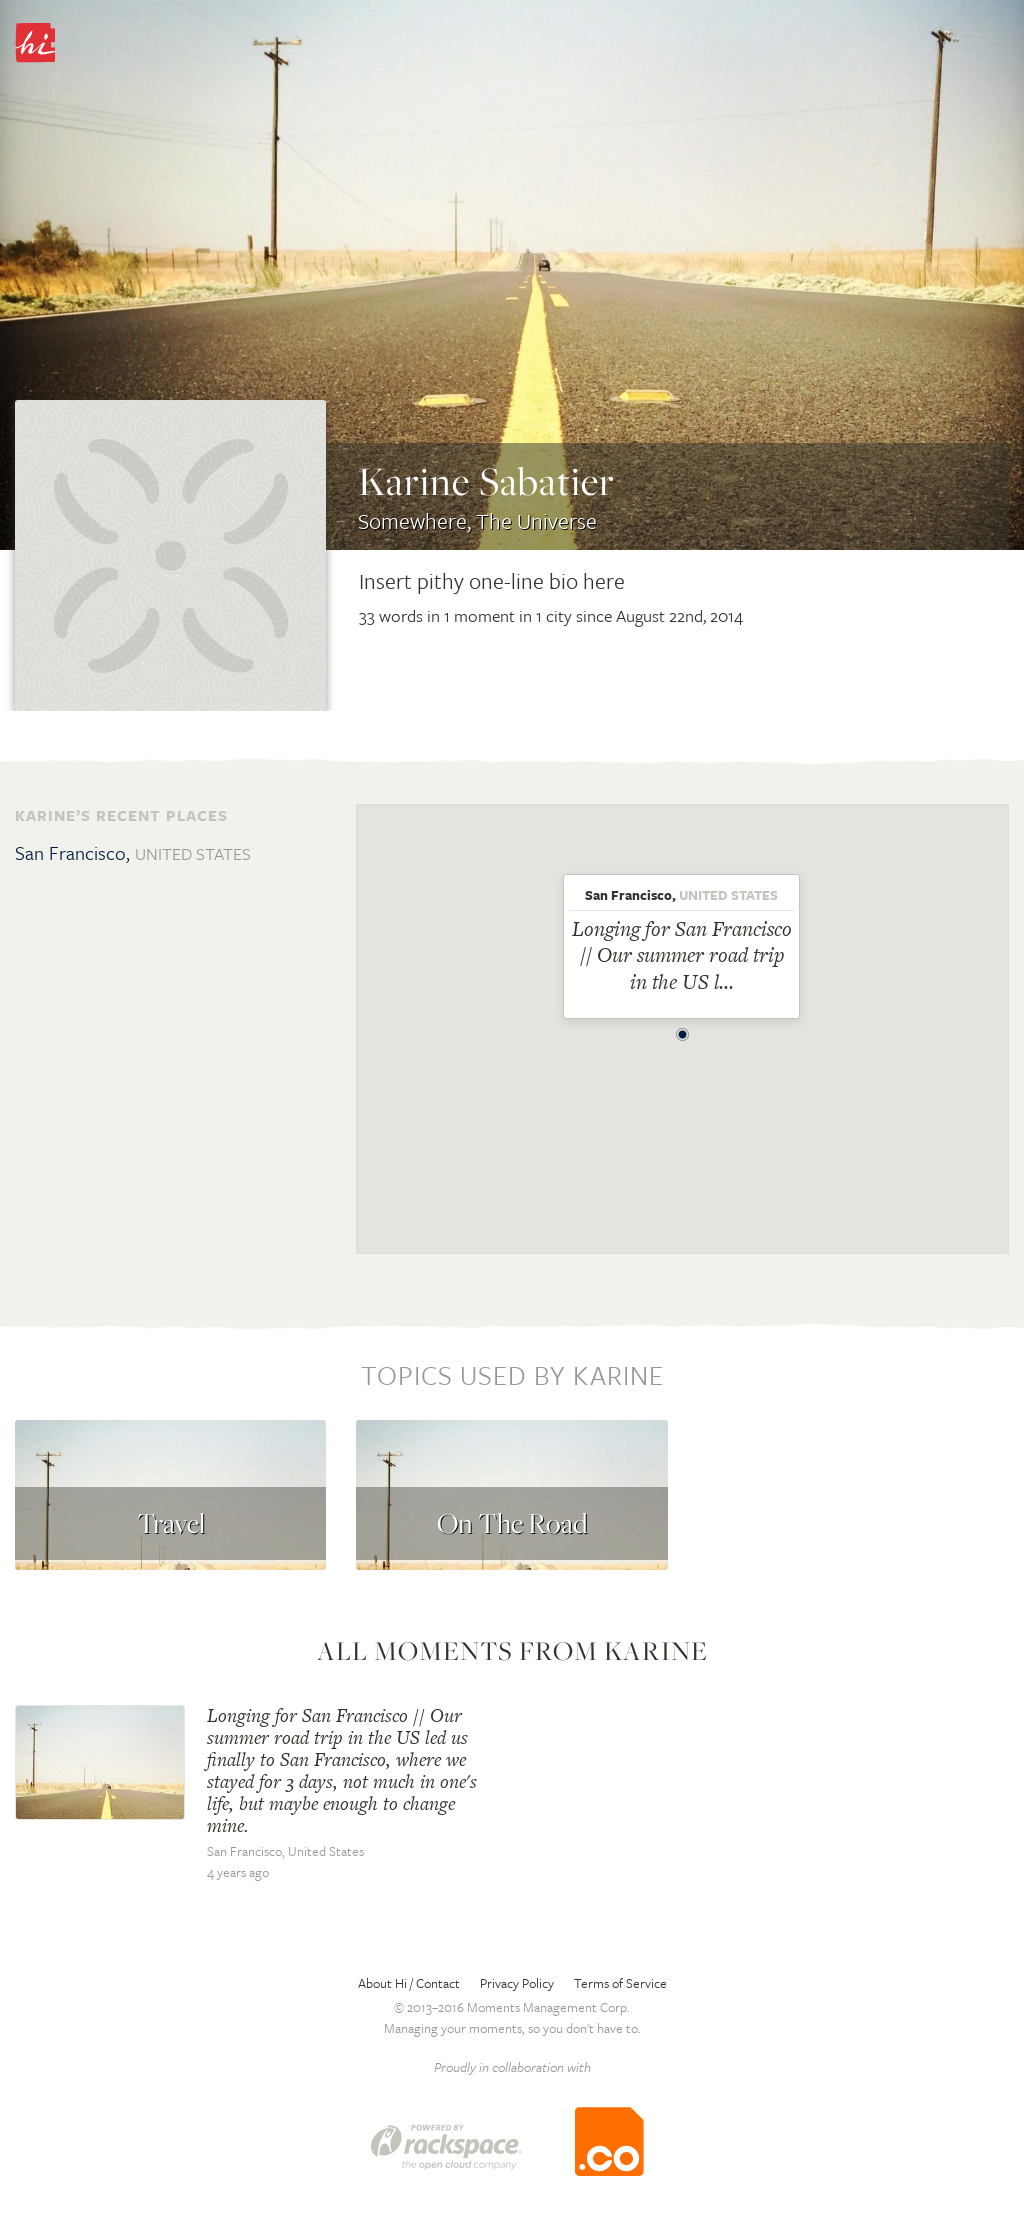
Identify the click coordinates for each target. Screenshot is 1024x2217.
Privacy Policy (517, 1983)
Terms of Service (620, 1983)
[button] (683, 1029)
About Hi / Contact (409, 1983)
